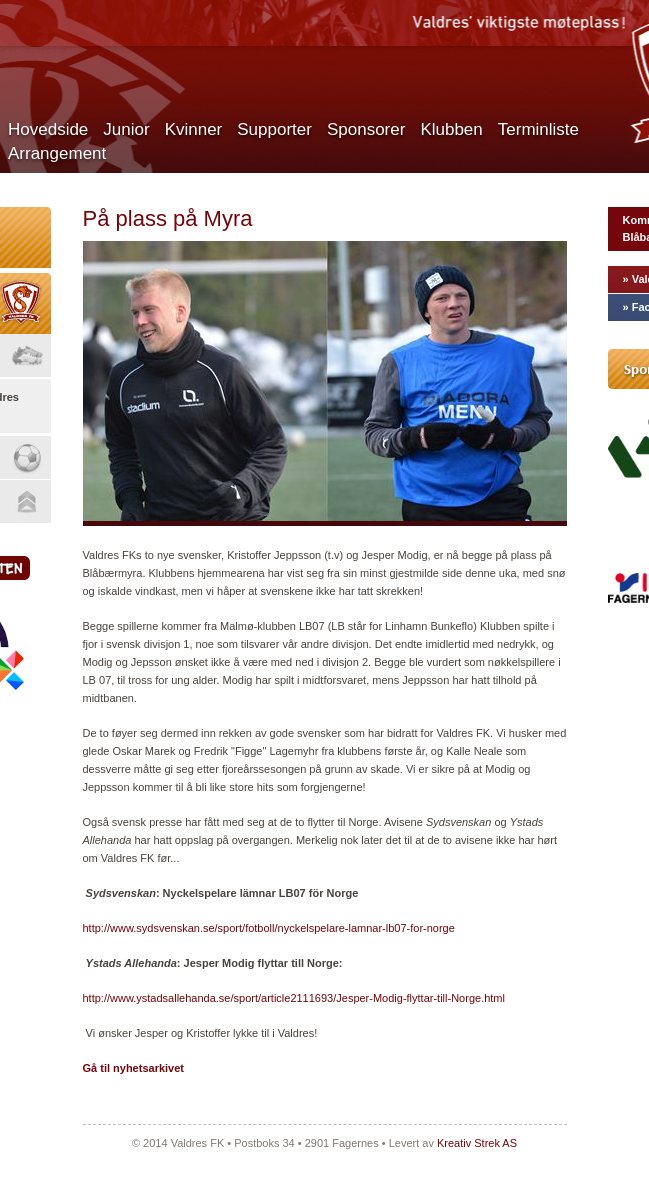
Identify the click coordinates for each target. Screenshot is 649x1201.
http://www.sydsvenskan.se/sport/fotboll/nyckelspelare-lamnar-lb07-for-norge (269, 928)
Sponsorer (366, 129)
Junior (126, 129)
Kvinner (194, 129)
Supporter (274, 129)
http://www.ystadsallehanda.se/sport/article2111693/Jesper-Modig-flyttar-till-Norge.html (294, 998)
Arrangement (57, 153)
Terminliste (538, 129)
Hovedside (48, 129)
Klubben (451, 129)
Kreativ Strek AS (477, 1143)
